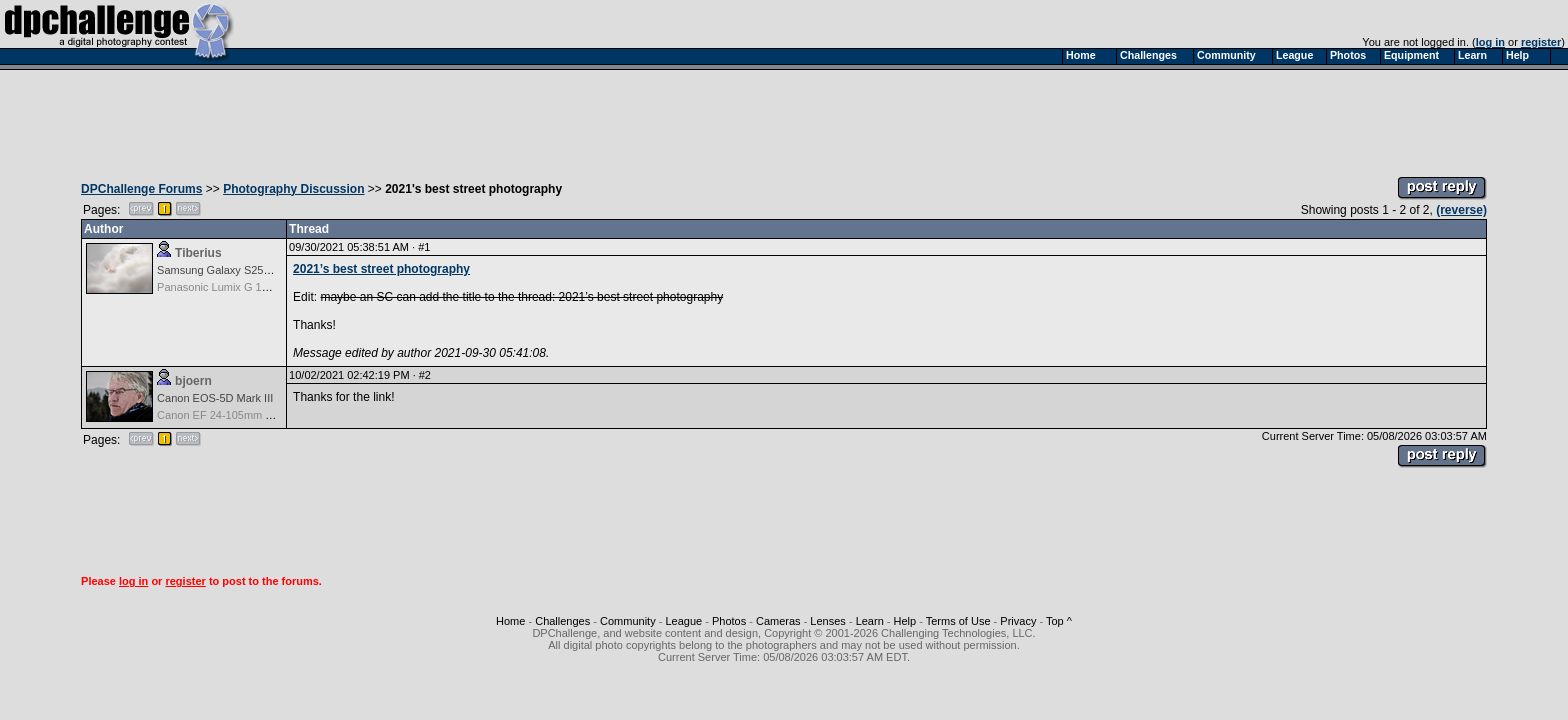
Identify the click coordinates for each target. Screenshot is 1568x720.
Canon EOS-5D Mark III (215, 398)
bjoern (193, 381)
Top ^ (1059, 621)
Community (628, 621)
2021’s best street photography (381, 269)
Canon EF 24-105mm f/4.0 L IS (233, 415)
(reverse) (1461, 210)
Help (905, 621)
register (1541, 42)
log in (1490, 42)
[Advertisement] (784, 118)
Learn (870, 621)
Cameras (778, 621)
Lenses (827, 621)
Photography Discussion (293, 189)
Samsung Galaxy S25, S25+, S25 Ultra (252, 270)
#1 (424, 247)
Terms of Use (958, 621)
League (683, 621)
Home (510, 621)
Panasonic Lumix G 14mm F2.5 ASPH (250, 287)
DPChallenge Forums (141, 189)
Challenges (562, 621)
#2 (425, 375)
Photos (729, 621)
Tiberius (198, 253)
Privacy (1018, 621)
